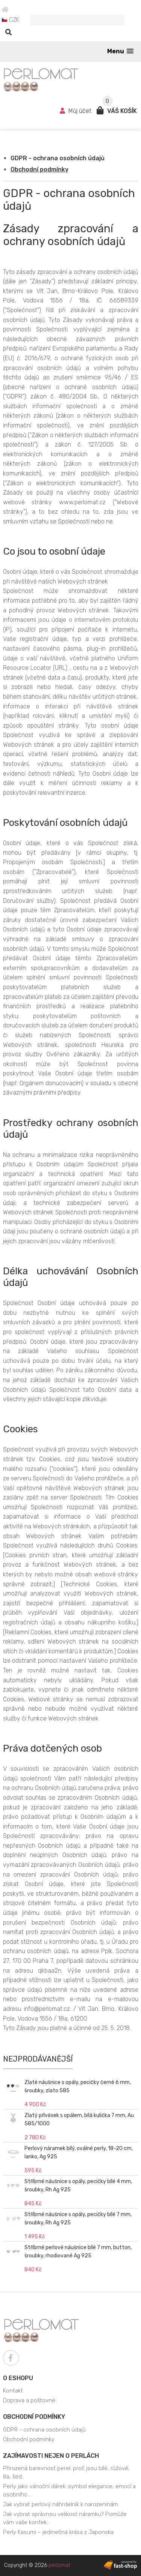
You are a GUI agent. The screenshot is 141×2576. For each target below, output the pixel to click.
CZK (11, 19)
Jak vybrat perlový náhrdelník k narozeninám (60, 2504)
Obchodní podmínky (39, 169)
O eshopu (18, 2378)
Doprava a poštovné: (29, 2400)
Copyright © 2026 (37, 2565)
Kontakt (13, 2390)
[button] (120, 51)
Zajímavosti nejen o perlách (51, 2455)
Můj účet (76, 110)
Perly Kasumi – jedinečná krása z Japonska (58, 2532)
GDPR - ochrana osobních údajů (58, 158)
